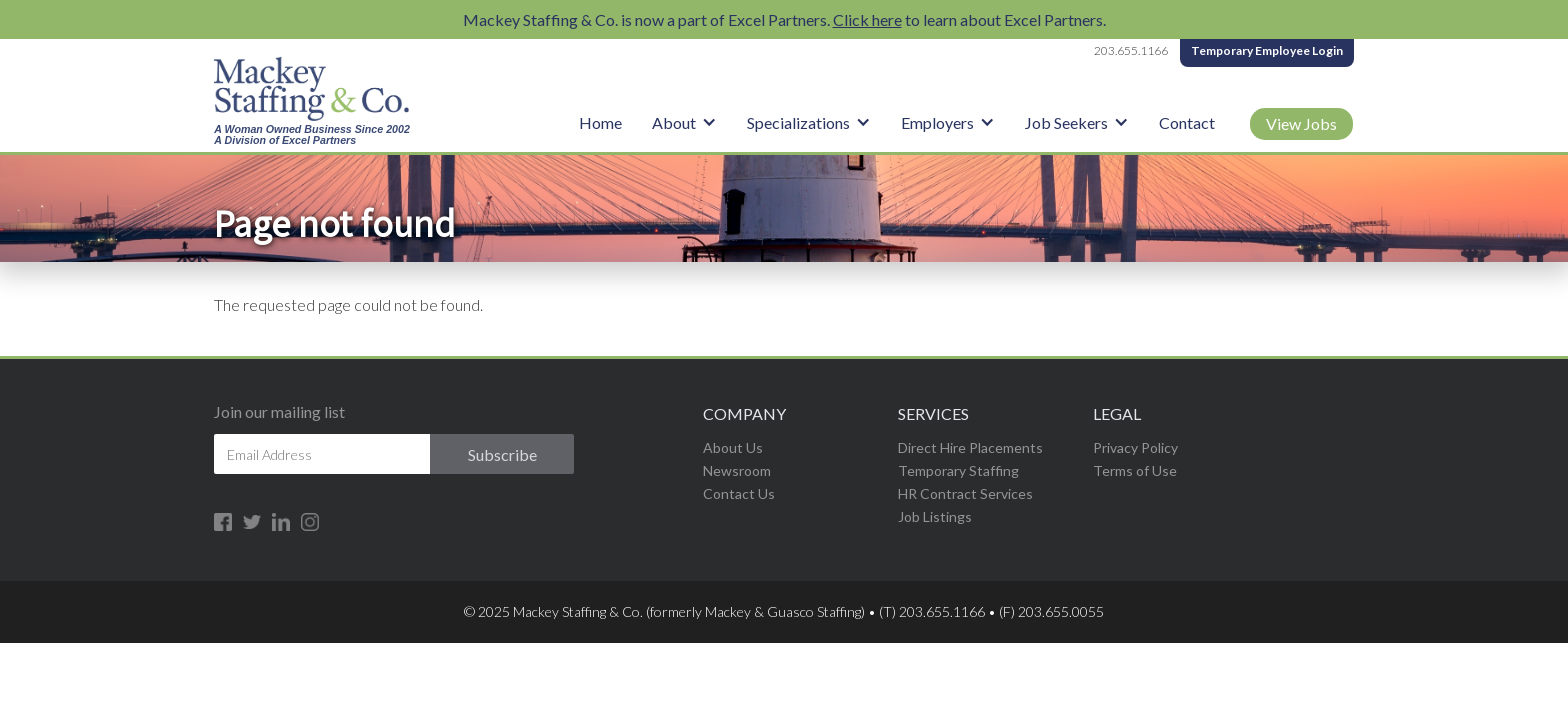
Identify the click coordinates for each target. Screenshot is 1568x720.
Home (600, 122)
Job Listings (935, 516)
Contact (1187, 122)
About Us (733, 447)
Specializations (798, 122)
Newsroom (737, 470)
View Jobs (1301, 123)
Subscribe (502, 454)
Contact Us (739, 493)
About (674, 122)
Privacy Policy (1135, 447)
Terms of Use (1135, 470)
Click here (867, 19)
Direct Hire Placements (970, 447)
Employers (937, 122)
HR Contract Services (965, 493)
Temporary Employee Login (1267, 50)
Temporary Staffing (958, 470)
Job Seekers (1066, 122)
